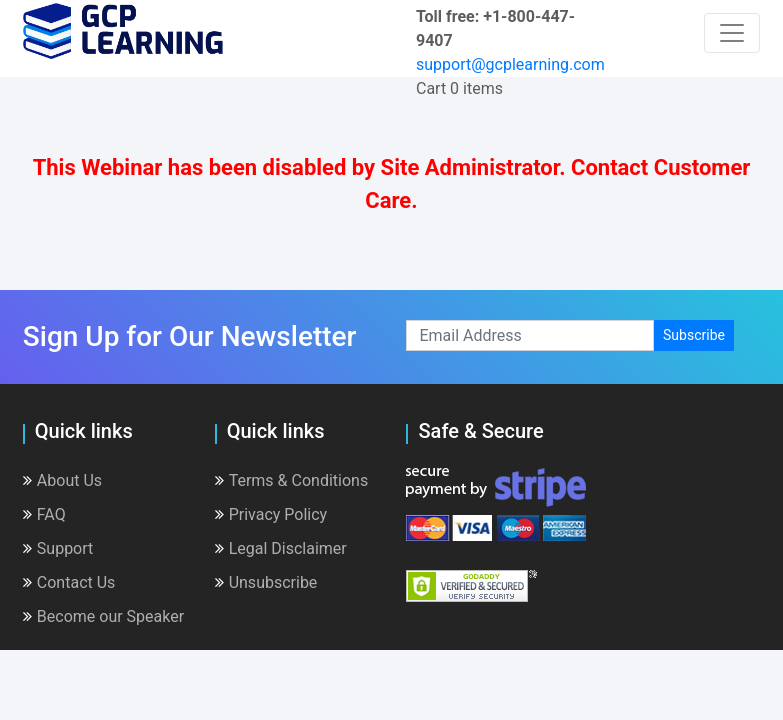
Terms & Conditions (292, 480)
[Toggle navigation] (732, 33)
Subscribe (694, 335)
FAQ (44, 514)
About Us (62, 480)
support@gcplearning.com (510, 64)
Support (58, 548)
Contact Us (69, 582)
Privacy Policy (271, 514)
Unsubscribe (266, 582)
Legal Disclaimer (281, 548)
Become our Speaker (103, 616)
